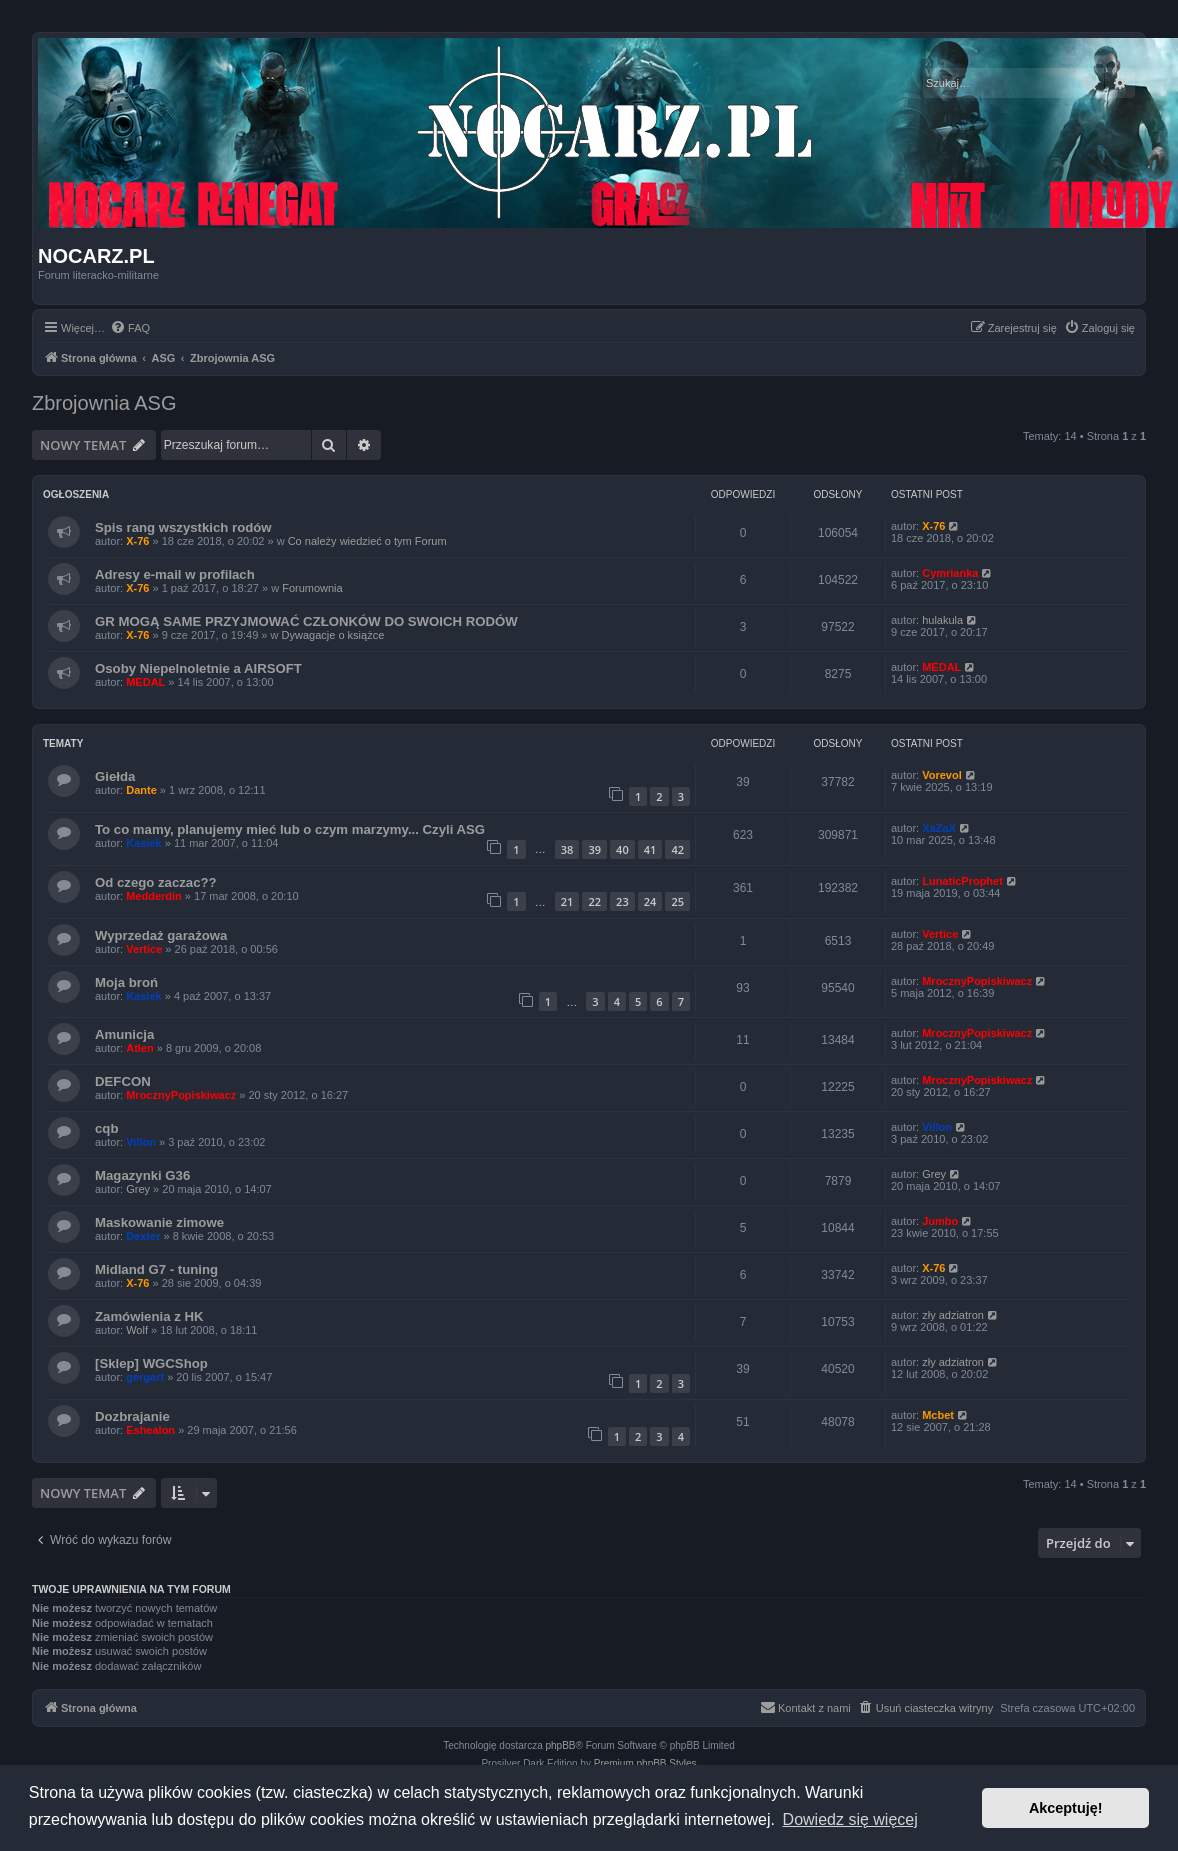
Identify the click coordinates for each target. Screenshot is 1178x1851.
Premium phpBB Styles (645, 1763)
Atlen (140, 1048)
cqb (106, 1128)
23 (622, 901)
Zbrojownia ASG (104, 403)
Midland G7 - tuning (156, 1269)
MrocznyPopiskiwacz (977, 981)
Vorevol (942, 775)
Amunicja (124, 1034)
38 (567, 849)
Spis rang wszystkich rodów (183, 527)
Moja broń (126, 982)
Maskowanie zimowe (159, 1222)
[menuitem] (130, 328)
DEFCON (123, 1081)
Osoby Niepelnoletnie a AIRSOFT (198, 668)
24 (650, 901)
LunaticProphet (962, 881)
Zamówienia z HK (149, 1316)
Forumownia (312, 588)
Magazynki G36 (142, 1175)
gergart (145, 1377)
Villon (141, 1142)
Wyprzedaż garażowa (161, 935)
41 (650, 849)
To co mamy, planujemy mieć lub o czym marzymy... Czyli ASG (290, 829)
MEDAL (145, 682)
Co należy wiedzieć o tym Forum (367, 541)
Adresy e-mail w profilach (175, 574)
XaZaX (939, 828)
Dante (141, 790)
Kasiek (143, 843)
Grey (138, 1189)
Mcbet (938, 1415)
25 (677, 901)
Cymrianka (950, 573)
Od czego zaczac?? (156, 882)
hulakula (942, 620)
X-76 (137, 541)
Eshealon (150, 1430)
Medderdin (154, 896)
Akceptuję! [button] (1066, 1808)
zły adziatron (953, 1315)
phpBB (561, 1745)
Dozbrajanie (132, 1416)
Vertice (144, 949)
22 (594, 901)
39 (594, 849)
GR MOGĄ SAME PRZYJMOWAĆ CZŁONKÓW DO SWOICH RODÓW (306, 621)
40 (622, 849)
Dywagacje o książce (333, 635)
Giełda (115, 776)
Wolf (137, 1330)
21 (567, 901)
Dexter (143, 1236)
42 (677, 849)
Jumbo (940, 1221)
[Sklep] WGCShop (151, 1363)
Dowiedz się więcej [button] (850, 1819)
